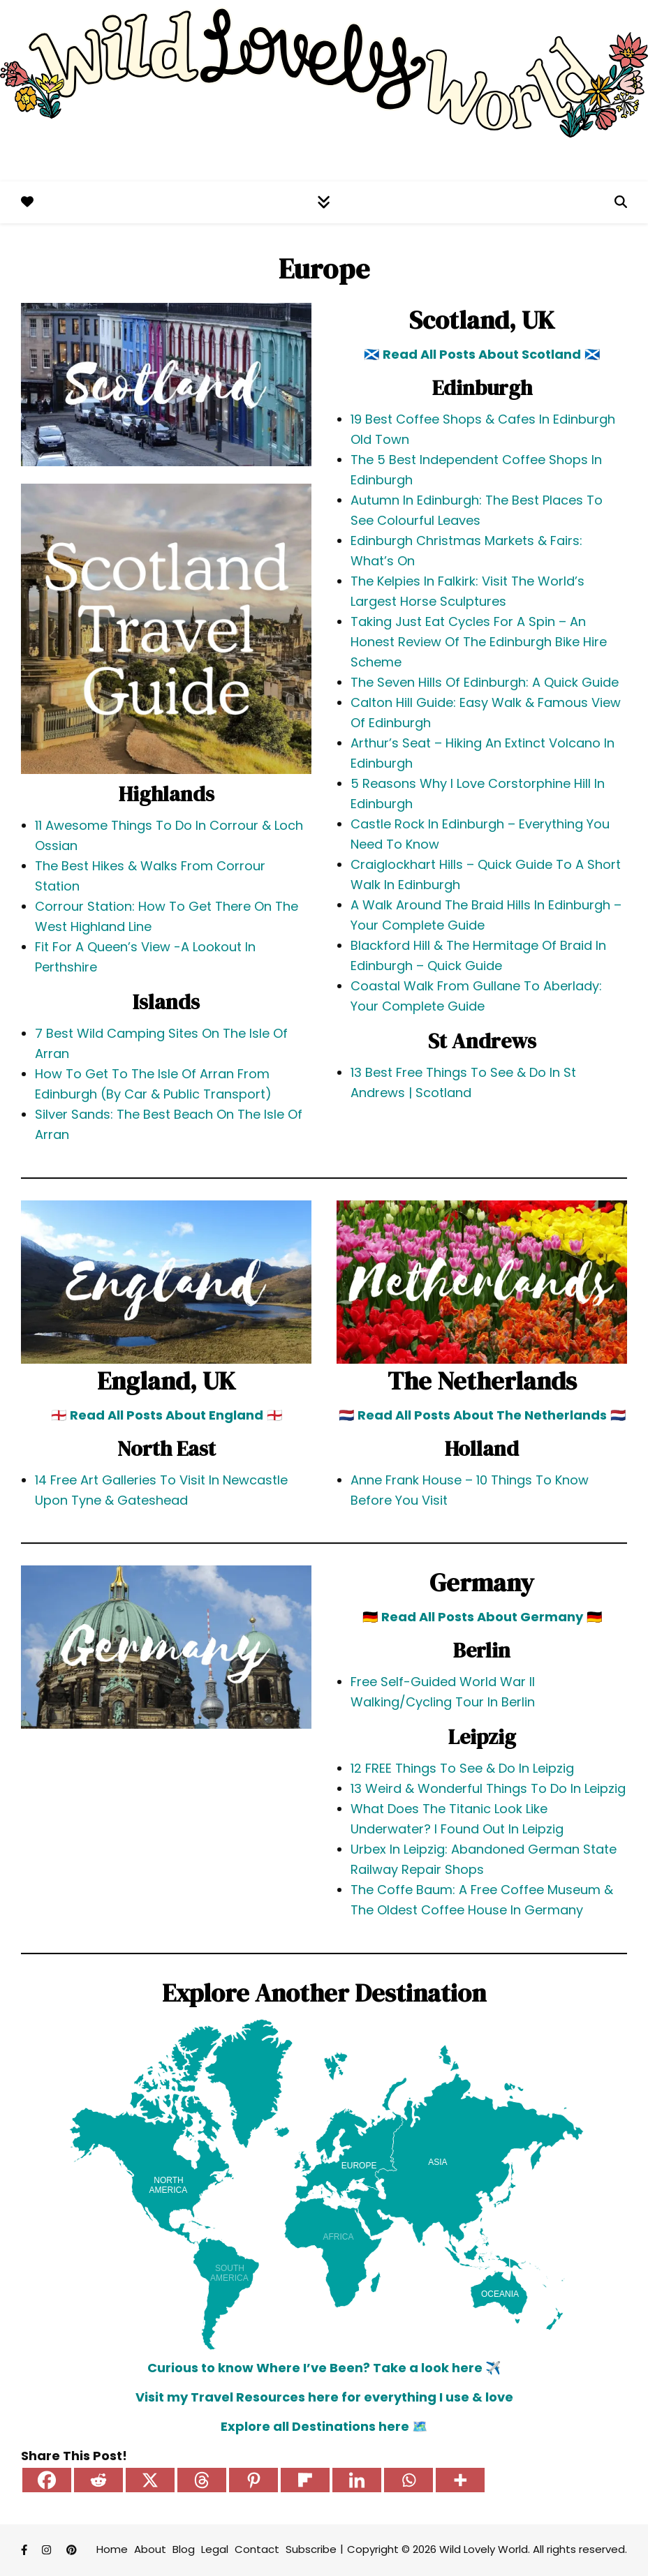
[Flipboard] (305, 2480)
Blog (183, 2549)
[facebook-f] (25, 2550)
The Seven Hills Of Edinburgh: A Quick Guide (485, 682)
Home (112, 2549)
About (150, 2549)
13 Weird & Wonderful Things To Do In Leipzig (488, 1788)
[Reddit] (98, 2480)
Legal (214, 2549)
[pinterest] (71, 2550)
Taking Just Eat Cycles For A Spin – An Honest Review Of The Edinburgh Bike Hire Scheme (479, 642)
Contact (257, 2549)
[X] (150, 2480)
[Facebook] (46, 2480)
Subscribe (311, 2549)
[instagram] (48, 2550)
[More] (460, 2480)
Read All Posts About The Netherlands (482, 1415)
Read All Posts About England (166, 1415)
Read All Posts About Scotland (482, 354)
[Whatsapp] (408, 2480)
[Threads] (201, 2480)
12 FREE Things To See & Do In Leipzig (462, 1768)
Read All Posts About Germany (482, 1616)
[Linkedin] (356, 2480)
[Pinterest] (253, 2480)
